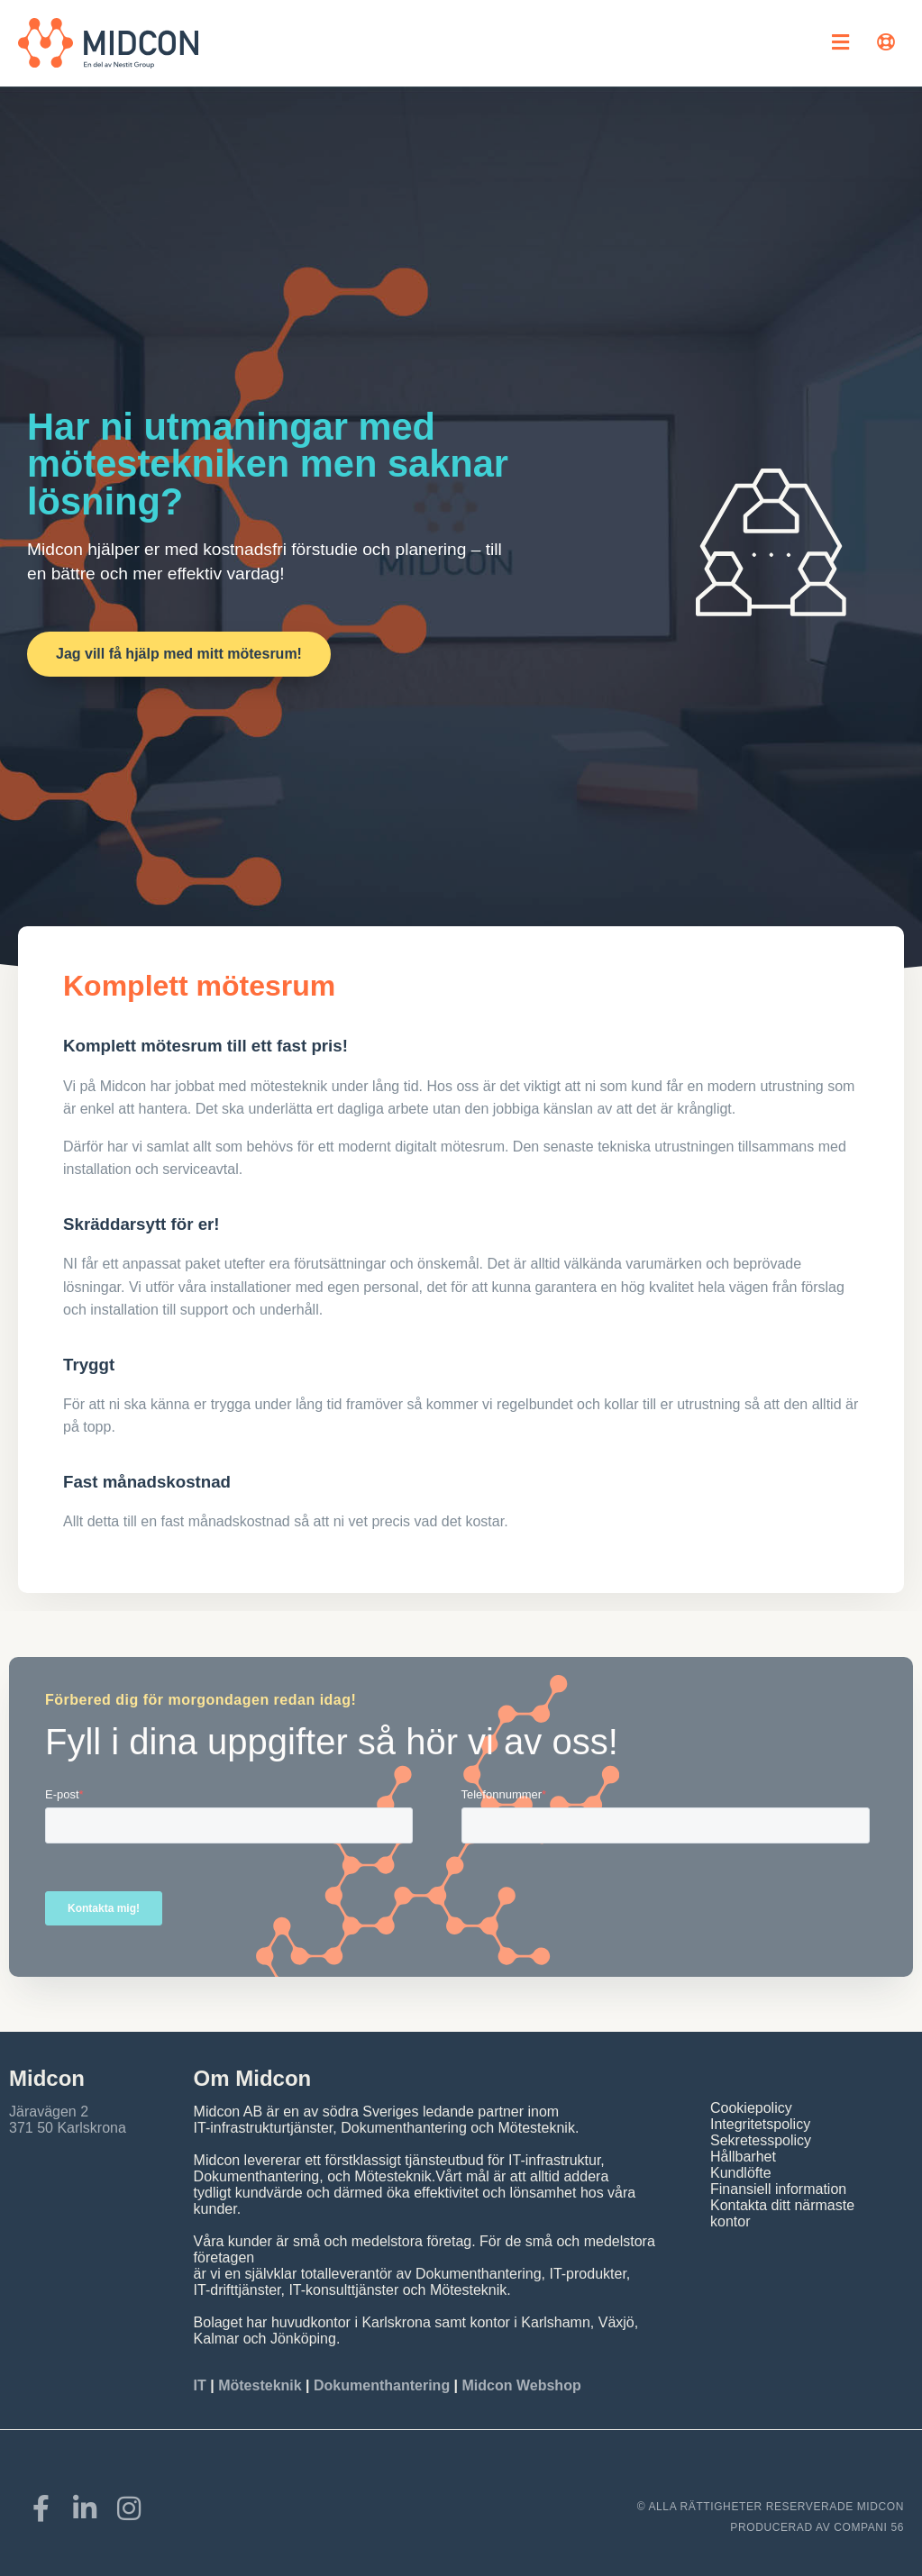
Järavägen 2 (48, 2111)
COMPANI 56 (869, 2527)
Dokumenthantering (382, 2385)
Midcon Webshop (521, 2385)
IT (202, 2385)
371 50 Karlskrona (67, 2127)
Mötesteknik (259, 2385)
